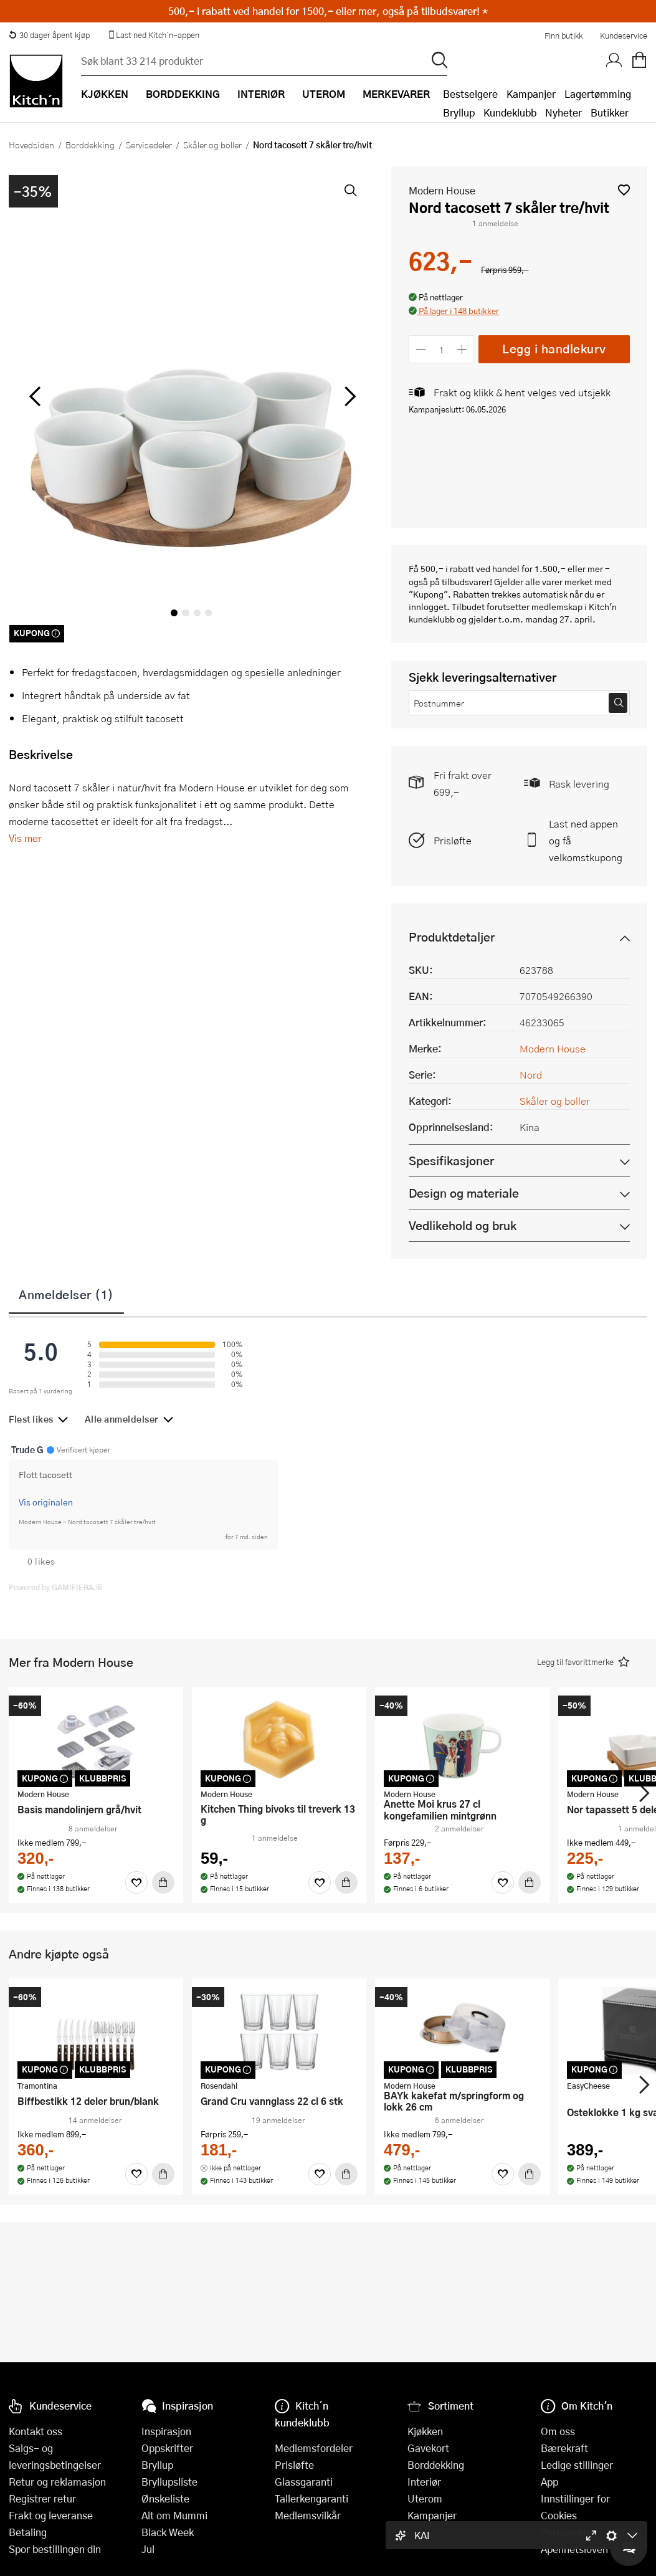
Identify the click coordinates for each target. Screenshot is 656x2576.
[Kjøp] (163, 1882)
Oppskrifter (167, 2448)
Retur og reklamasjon (57, 2481)
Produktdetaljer (452, 937)
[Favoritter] (136, 1882)
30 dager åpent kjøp (49, 35)
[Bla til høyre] (347, 396)
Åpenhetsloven (574, 2549)
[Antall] (441, 349)
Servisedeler (149, 144)
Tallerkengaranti (311, 2498)
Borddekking (90, 144)
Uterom (424, 2498)
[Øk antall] (462, 349)
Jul (147, 2549)
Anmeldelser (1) (66, 1294)
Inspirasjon (166, 2431)
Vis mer (25, 838)
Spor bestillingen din (55, 2549)
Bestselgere (470, 94)
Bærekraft (564, 2448)
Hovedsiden (31, 144)
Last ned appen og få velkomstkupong (585, 840)
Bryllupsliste (169, 2481)
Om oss (558, 2431)
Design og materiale (464, 1193)
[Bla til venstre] (34, 396)
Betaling (28, 2532)
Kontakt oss (35, 2431)
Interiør (424, 2481)
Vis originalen (46, 1502)
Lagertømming (597, 94)
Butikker (610, 112)
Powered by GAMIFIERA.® (56, 1587)
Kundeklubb (509, 112)
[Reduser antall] (420, 349)
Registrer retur (42, 2498)
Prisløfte (453, 840)
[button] (624, 190)
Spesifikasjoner (451, 1161)
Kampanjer (531, 94)
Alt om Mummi (174, 2515)
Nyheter (563, 112)
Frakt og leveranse (51, 2515)
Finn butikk (563, 35)
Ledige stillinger (577, 2465)
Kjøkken (425, 2431)
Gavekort (428, 2448)
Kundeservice (623, 35)
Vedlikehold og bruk (462, 1225)
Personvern (566, 2532)
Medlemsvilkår (308, 2515)
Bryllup (459, 112)
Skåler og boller (212, 144)
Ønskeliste (165, 2498)
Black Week (167, 2532)
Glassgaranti (304, 2481)
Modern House (442, 190)
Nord (531, 1074)
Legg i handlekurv (554, 349)
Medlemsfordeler (314, 2448)
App (549, 2481)
